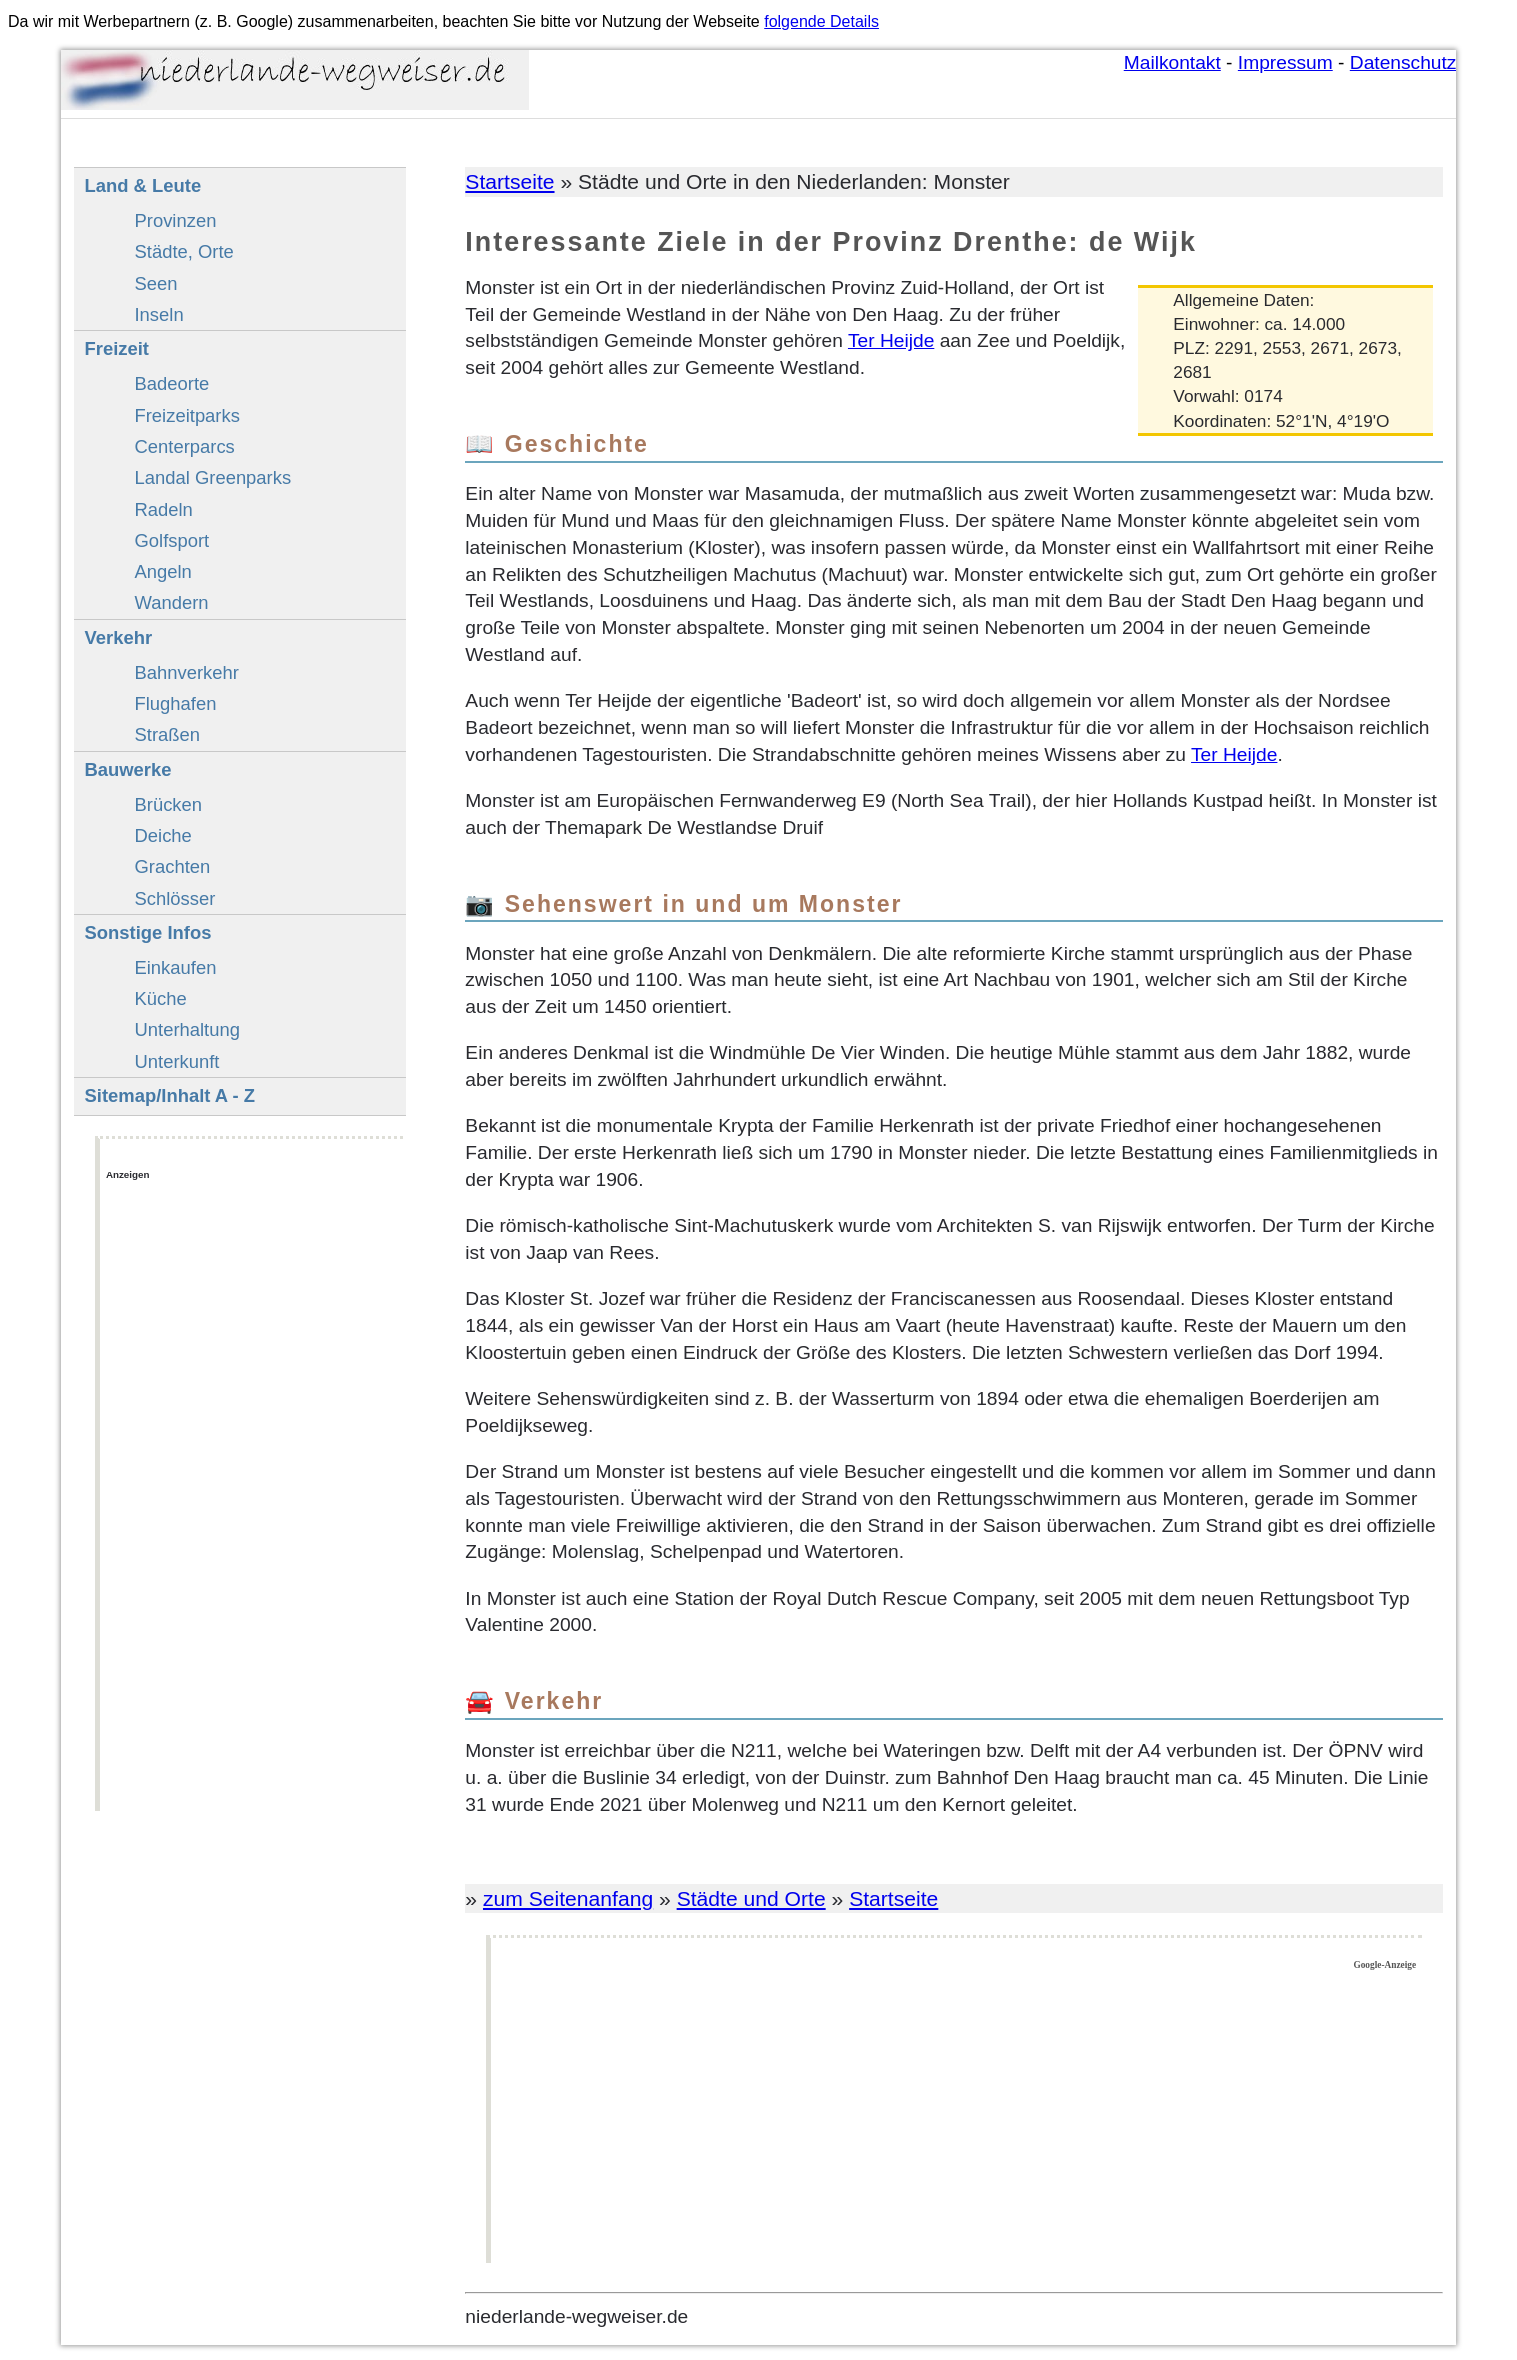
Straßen (167, 734)
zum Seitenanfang (568, 1898)
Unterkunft (176, 1061)
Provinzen (175, 220)
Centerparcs (184, 446)
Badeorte (171, 383)
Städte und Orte (751, 1898)
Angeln (162, 571)
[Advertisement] (956, 2117)
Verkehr (118, 637)
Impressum (1285, 62)
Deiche (162, 835)
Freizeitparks (186, 415)
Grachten (172, 866)
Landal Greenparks (212, 477)
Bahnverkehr (186, 672)
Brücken (168, 804)
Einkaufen (175, 967)
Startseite (509, 181)
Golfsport (171, 540)
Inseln (158, 314)
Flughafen (175, 703)
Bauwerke (127, 769)
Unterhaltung (187, 1029)
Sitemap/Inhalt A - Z (169, 1095)
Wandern (171, 602)
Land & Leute (142, 185)
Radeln (163, 509)
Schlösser (174, 898)
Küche (160, 998)
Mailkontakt (1172, 62)
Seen (155, 283)
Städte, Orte (183, 251)
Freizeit (116, 348)
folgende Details (821, 21)
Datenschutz (1403, 62)
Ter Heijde (891, 340)
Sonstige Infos (147, 932)
